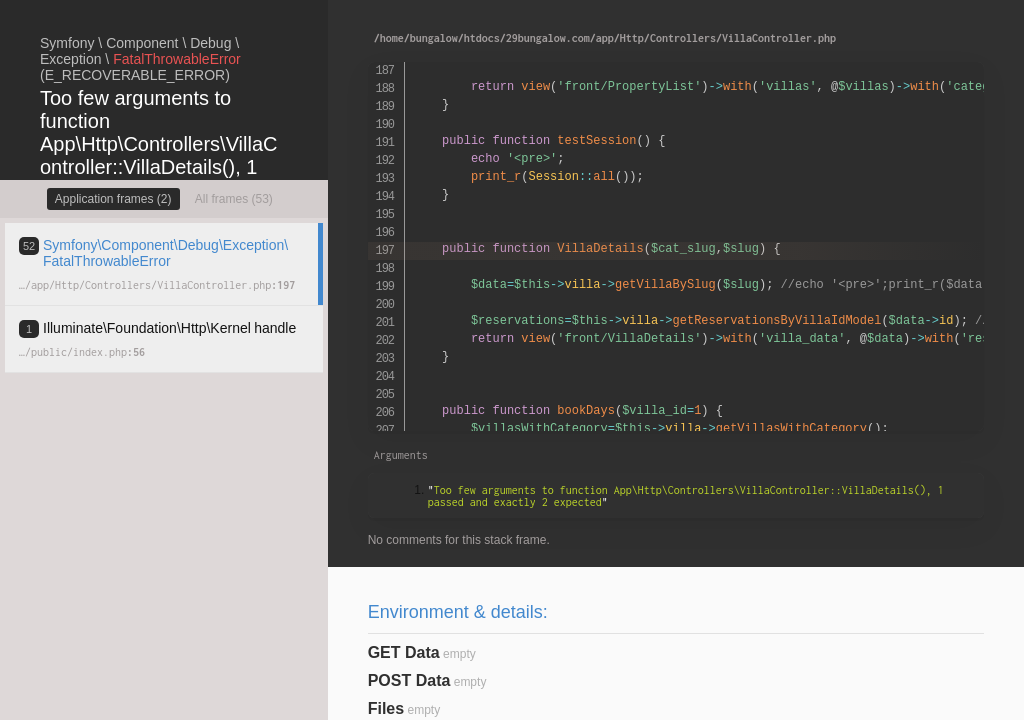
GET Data (404, 652)
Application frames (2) (113, 199)
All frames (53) (234, 199)
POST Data (409, 680)
